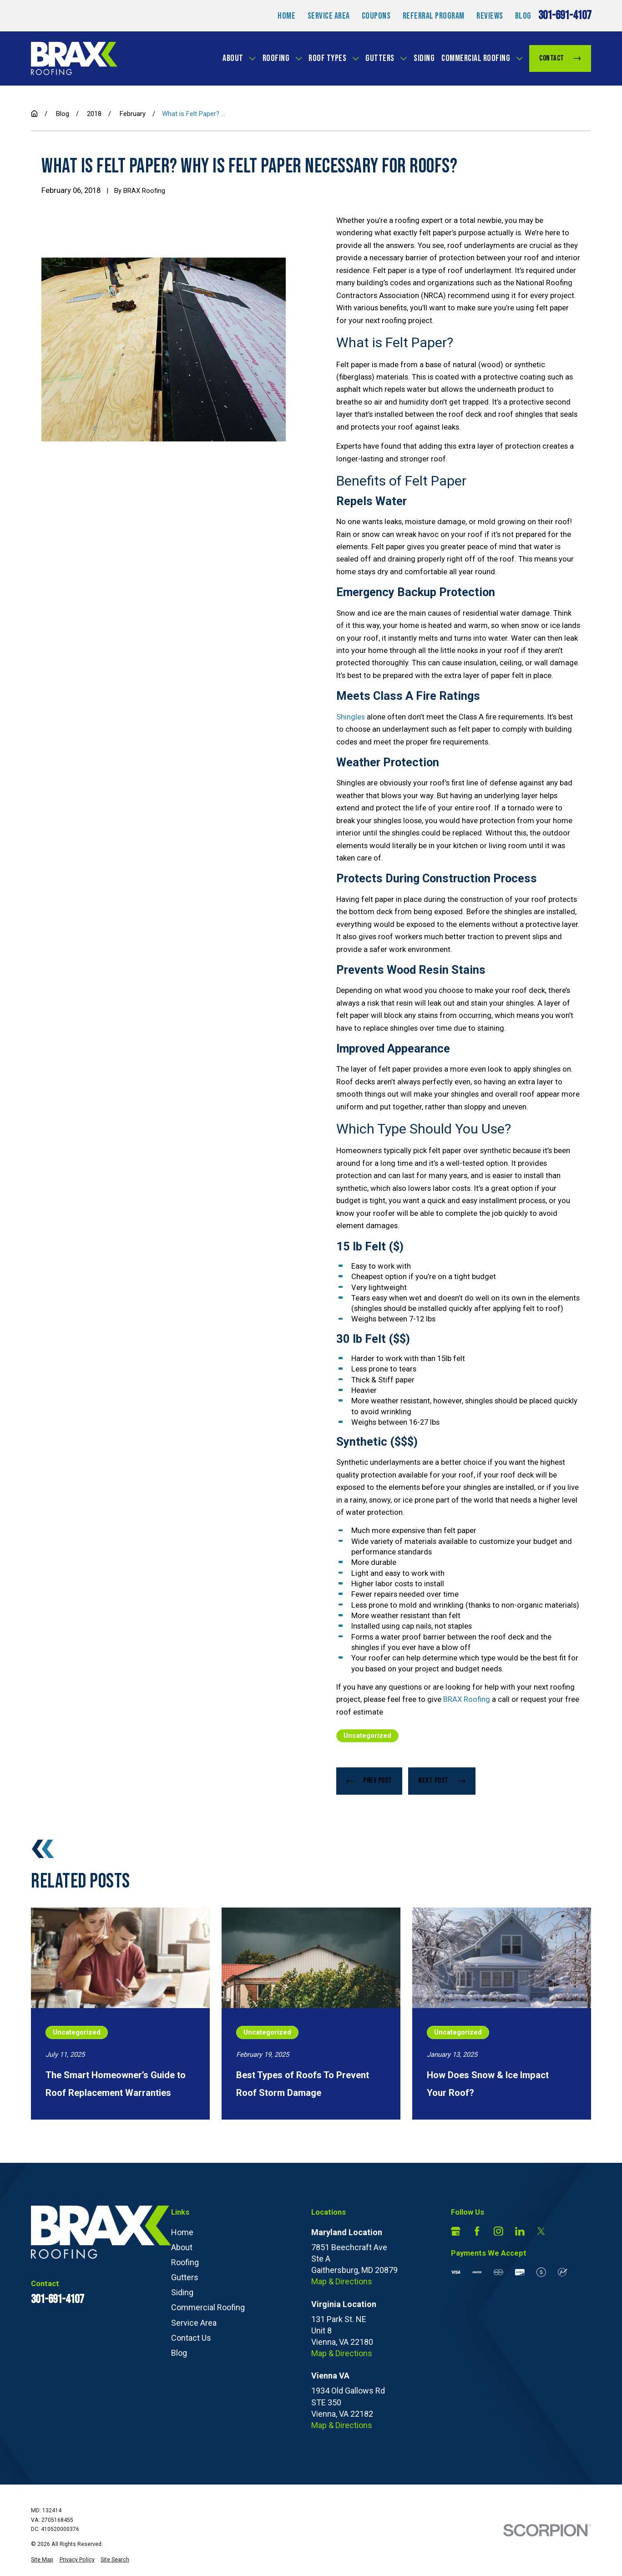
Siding (424, 58)
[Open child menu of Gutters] (403, 58)
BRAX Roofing (466, 1699)
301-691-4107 (564, 16)
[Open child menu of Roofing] (299, 58)
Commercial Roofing (475, 58)
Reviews (489, 15)
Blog (523, 15)
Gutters (379, 58)
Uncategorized (367, 1735)
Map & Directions (341, 2281)
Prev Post (369, 1780)
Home (286, 15)
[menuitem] (42, 2560)
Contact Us (191, 2338)
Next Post (441, 1780)
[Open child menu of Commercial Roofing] (519, 58)
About (233, 58)
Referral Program (434, 15)
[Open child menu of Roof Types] (356, 58)
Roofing (276, 58)
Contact (560, 58)
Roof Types (327, 58)
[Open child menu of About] (252, 58)
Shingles (350, 717)
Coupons (376, 15)
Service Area (329, 15)
